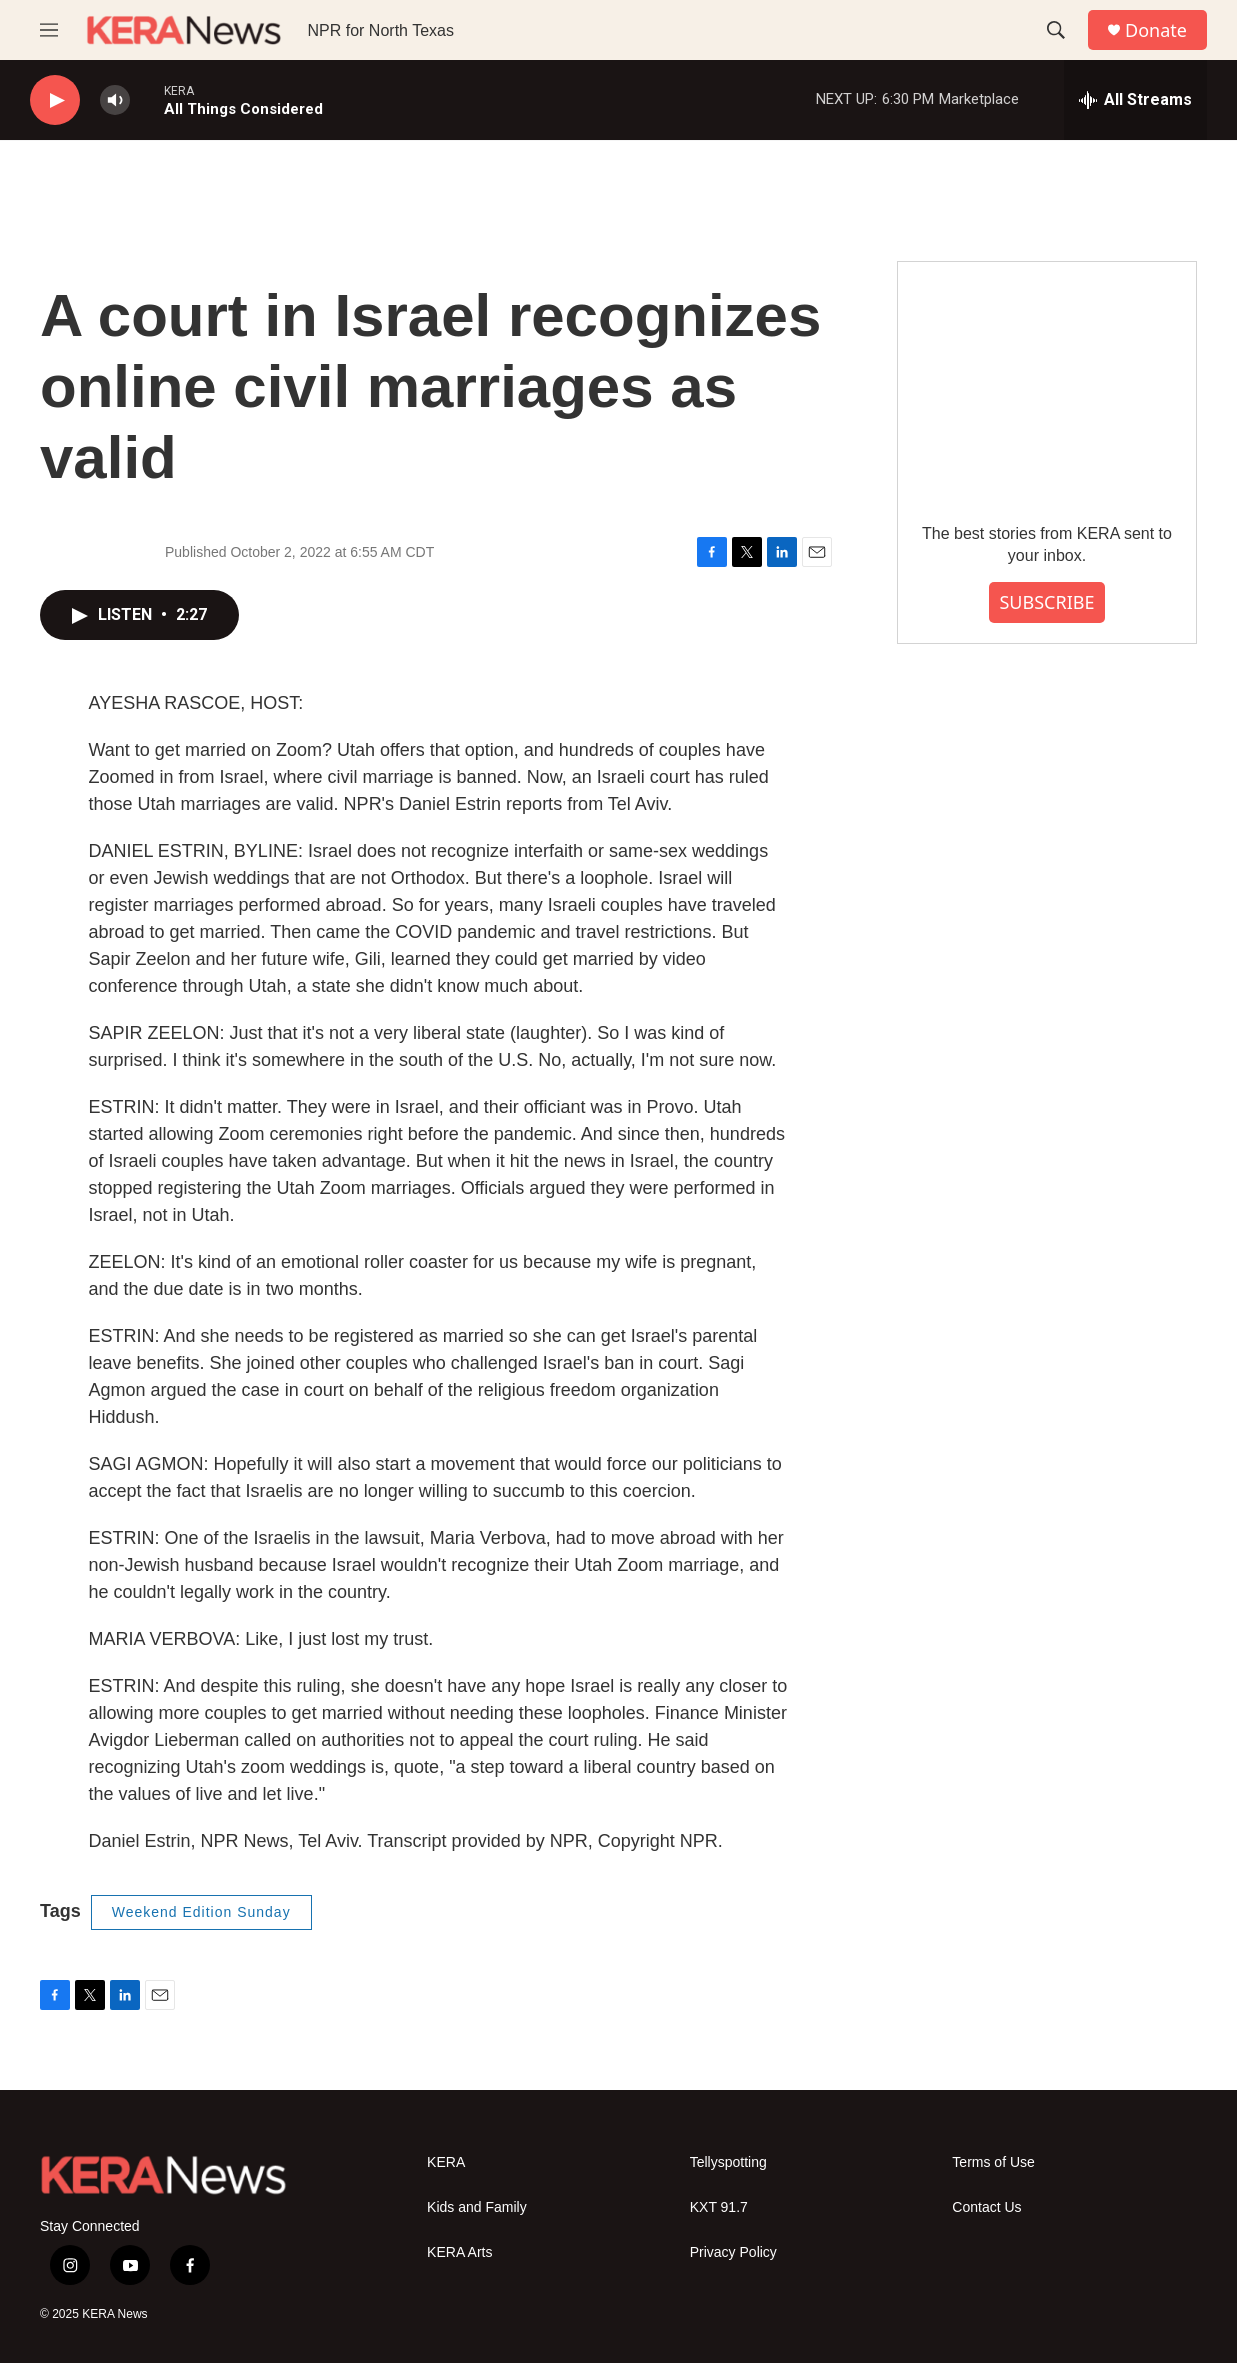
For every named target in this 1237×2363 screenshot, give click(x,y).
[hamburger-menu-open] (49, 30)
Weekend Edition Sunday (201, 1912)
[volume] (115, 100)
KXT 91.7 (719, 2207)
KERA (446, 2162)
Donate (1156, 30)
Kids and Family (477, 2207)
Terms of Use (993, 2162)
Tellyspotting (728, 2162)
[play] (55, 100)
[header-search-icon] (1056, 30)
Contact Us (986, 2207)
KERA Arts (459, 2252)
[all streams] (1135, 100)
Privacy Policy (733, 2252)
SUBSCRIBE (1046, 602)
